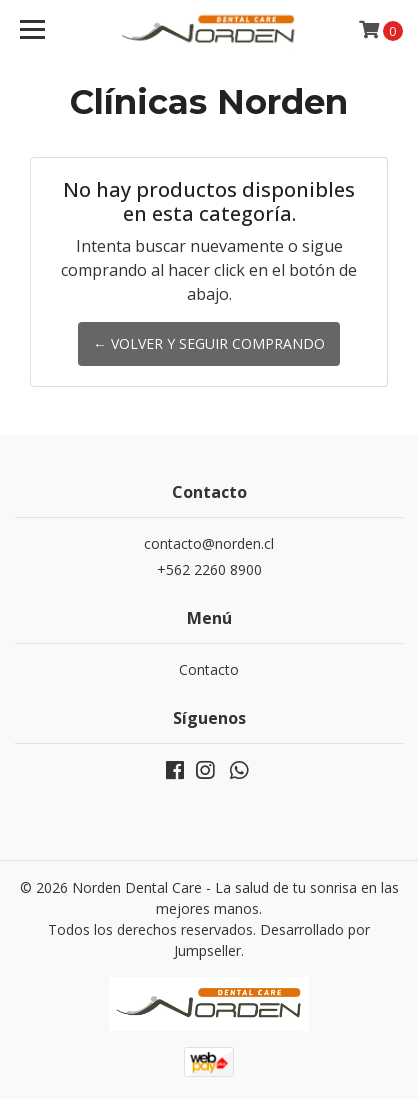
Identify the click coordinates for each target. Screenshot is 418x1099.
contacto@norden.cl (209, 543)
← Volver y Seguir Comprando (209, 343)
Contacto (209, 669)
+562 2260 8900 (209, 569)
